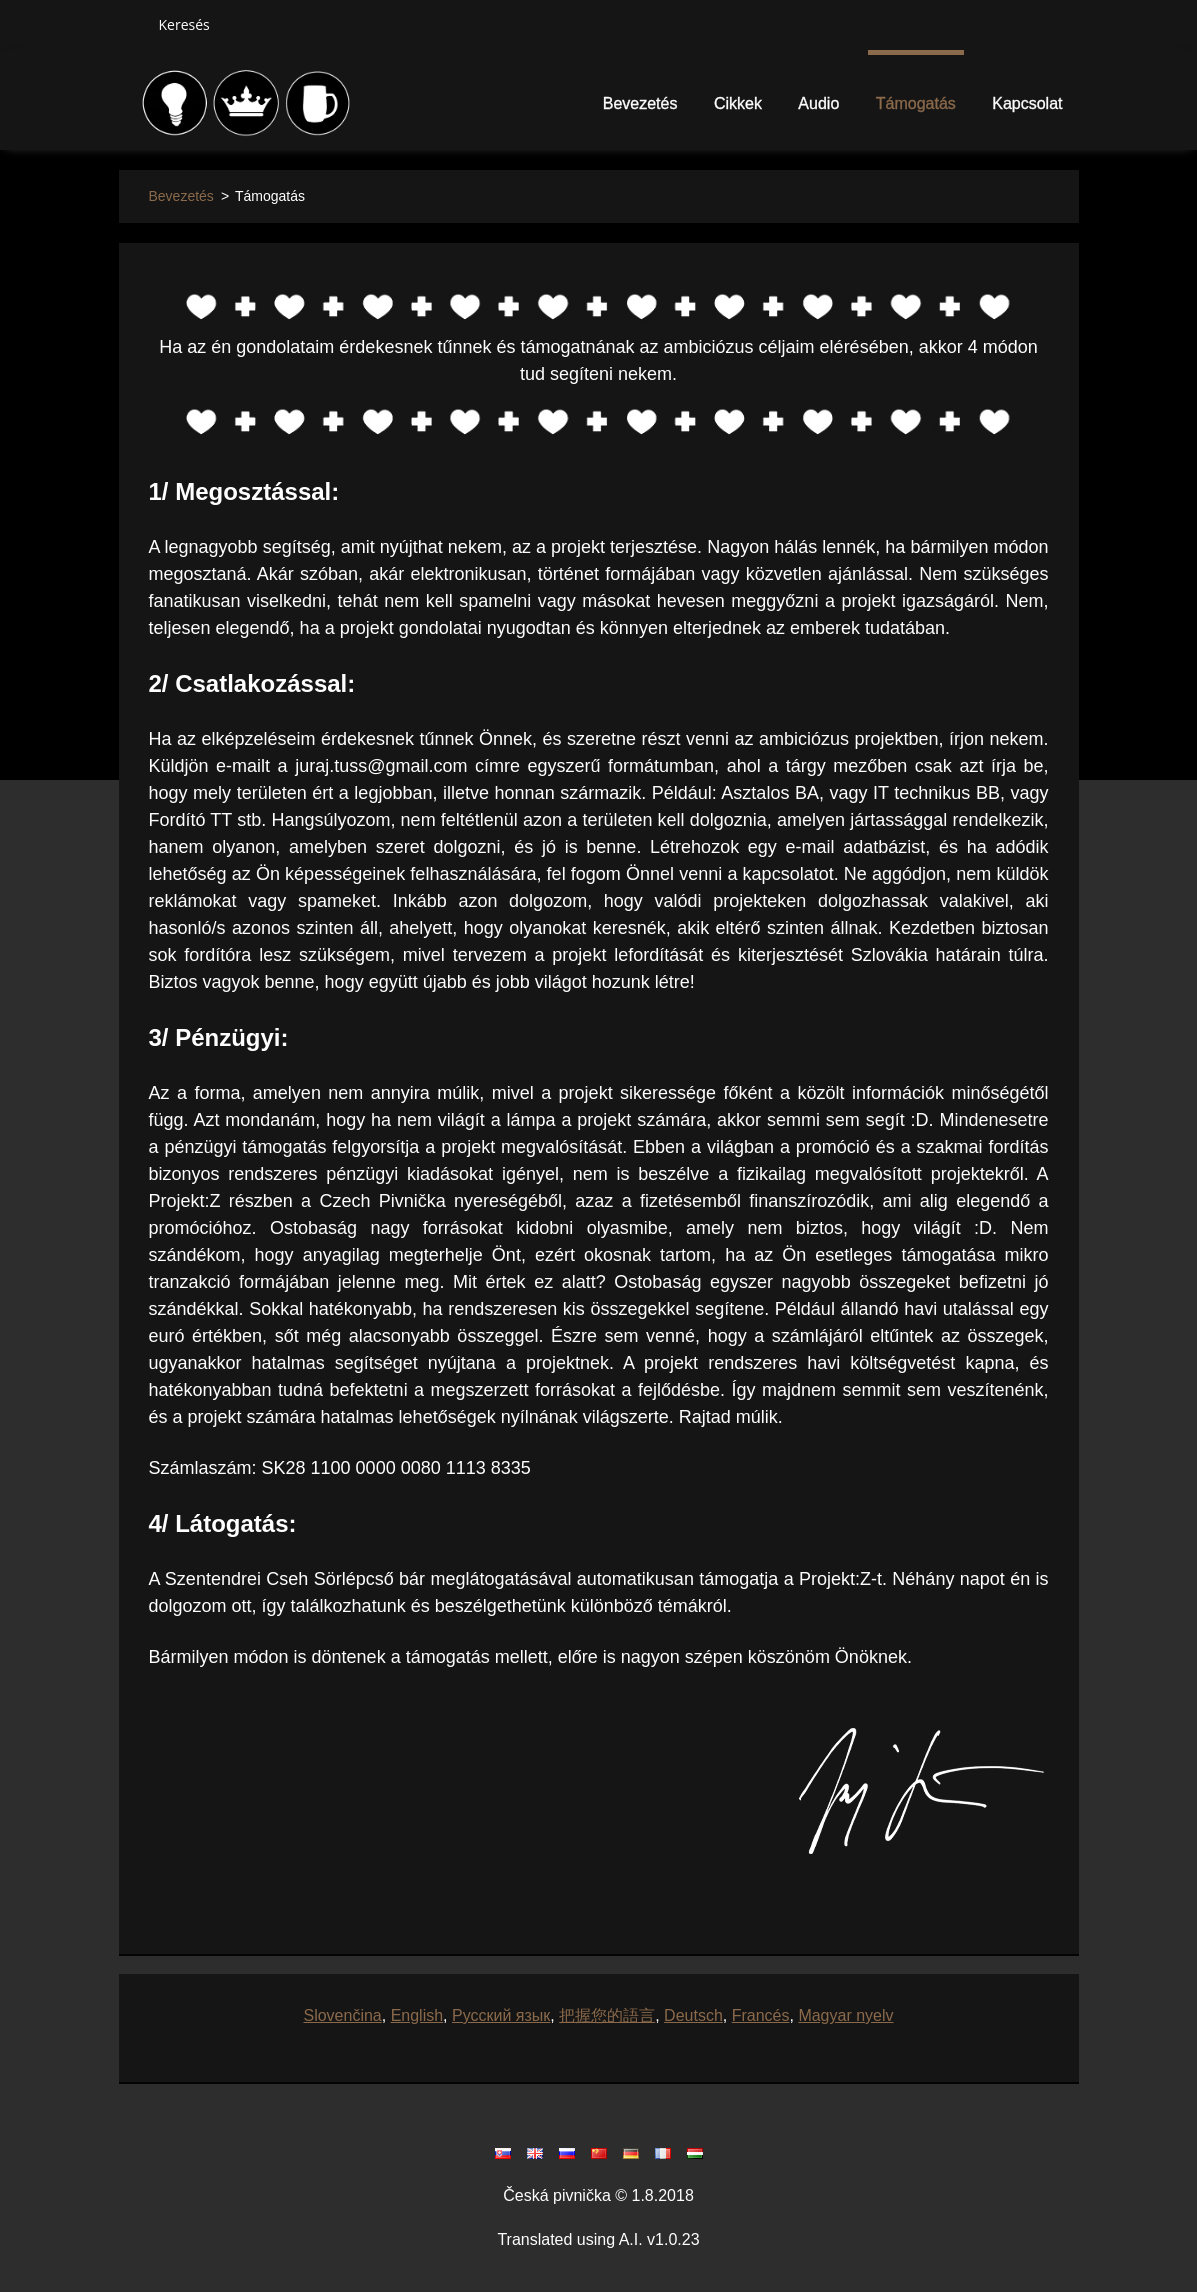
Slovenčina (342, 2015)
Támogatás (916, 103)
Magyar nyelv (845, 2015)
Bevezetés (640, 103)
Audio (818, 103)
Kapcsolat (1027, 103)
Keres (131, 24)
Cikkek (738, 103)
